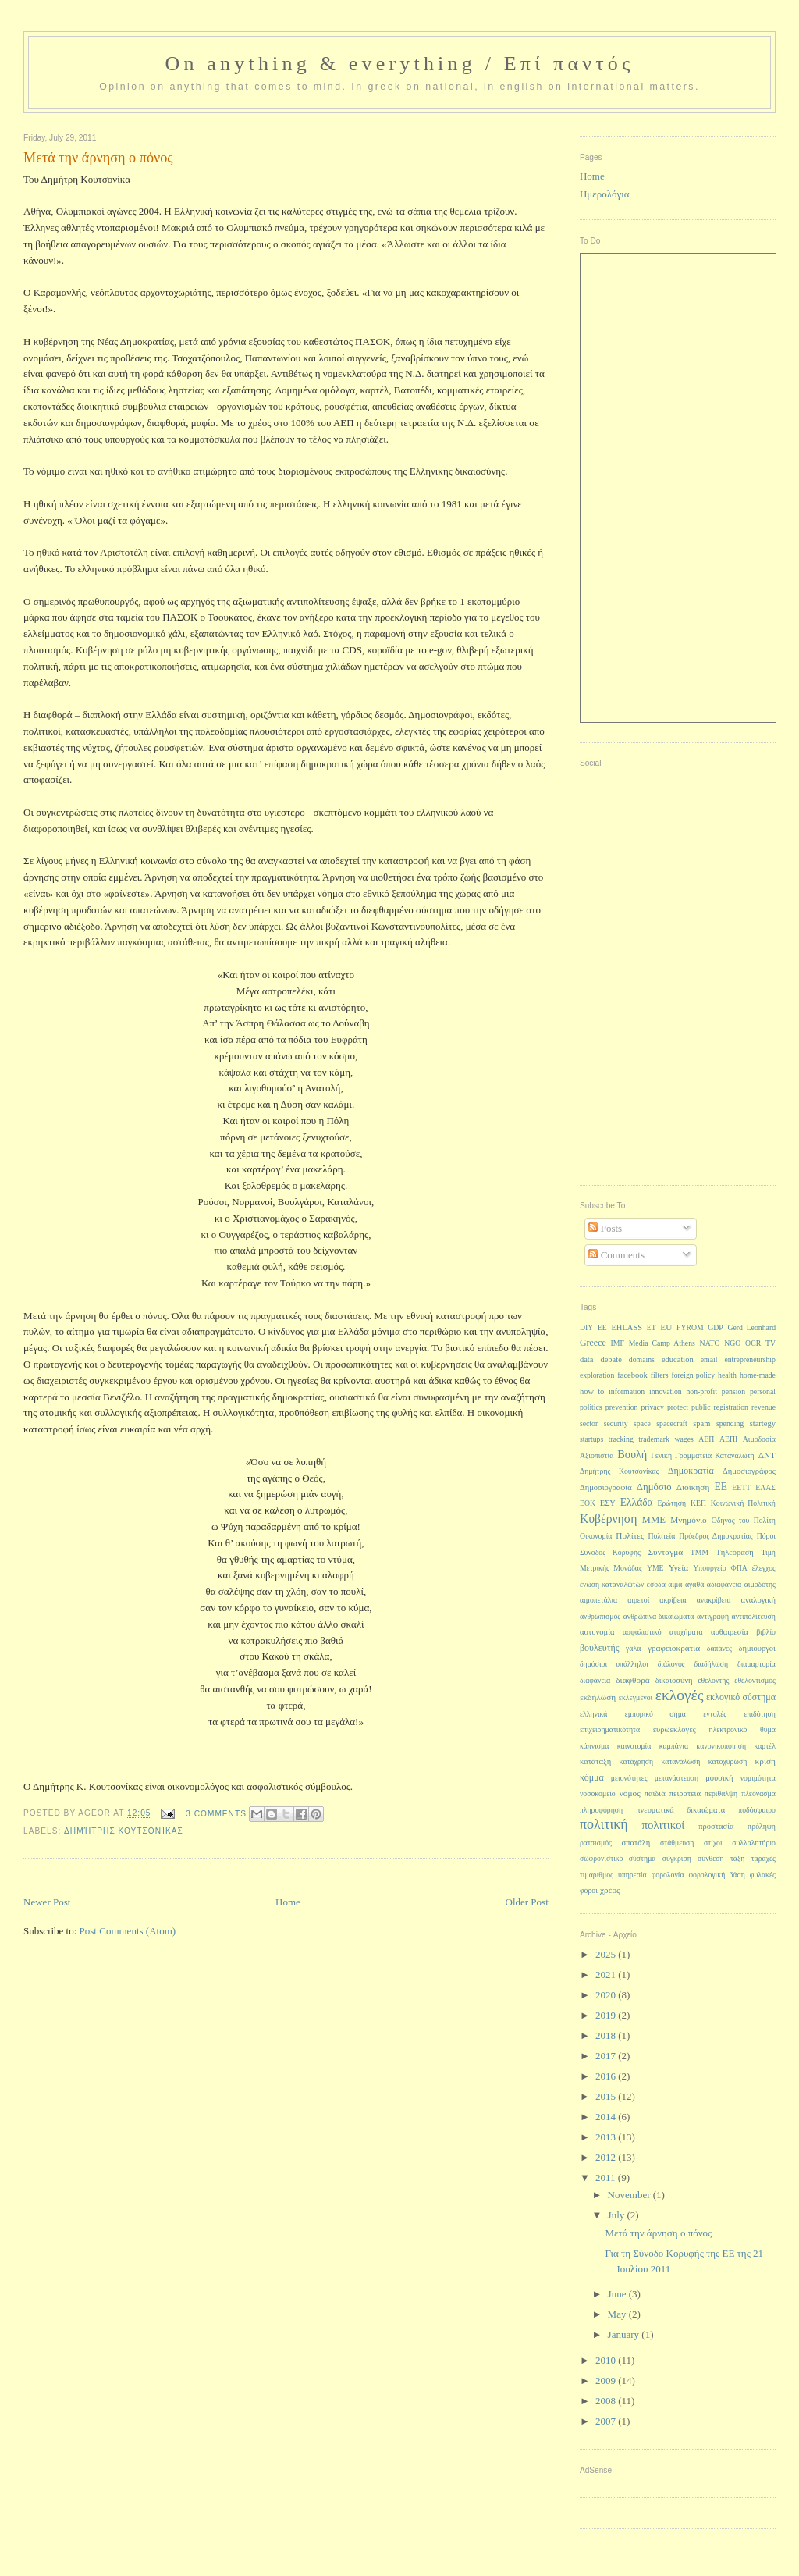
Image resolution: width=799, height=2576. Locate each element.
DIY (586, 1327)
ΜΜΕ (654, 1519)
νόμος (630, 1793)
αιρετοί (638, 1600)
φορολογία (668, 1874)
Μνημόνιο (688, 1520)
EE (602, 1327)
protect (677, 1407)
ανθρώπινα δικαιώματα (658, 1616)
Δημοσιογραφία (606, 1487)
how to (592, 1391)
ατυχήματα (686, 1632)
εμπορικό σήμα (655, 1714)
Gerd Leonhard (751, 1327)
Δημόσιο (654, 1487)
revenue (763, 1407)
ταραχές (763, 1858)
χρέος (610, 1890)
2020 (606, 1995)
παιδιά (655, 1793)
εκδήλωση (598, 1697)
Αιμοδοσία (759, 1439)
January (625, 2334)
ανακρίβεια (714, 1600)
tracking (621, 1439)
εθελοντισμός (755, 1680)
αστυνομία (597, 1632)
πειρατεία (685, 1793)
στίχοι (713, 1842)
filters (660, 1375)
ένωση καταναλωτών (612, 1584)
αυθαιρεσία (729, 1632)
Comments (616, 1255)
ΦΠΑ (739, 1568)
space (642, 1423)
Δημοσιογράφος (749, 1471)
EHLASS (626, 1327)
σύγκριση (676, 1858)
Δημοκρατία (691, 1470)
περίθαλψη (721, 1793)
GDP (715, 1327)
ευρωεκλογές (674, 1729)
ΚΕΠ (698, 1503)
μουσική (719, 1778)
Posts (605, 1228)
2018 (606, 2035)
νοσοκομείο (598, 1793)
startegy (763, 1423)
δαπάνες (719, 1648)
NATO (710, 1343)
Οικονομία (596, 1536)
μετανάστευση (676, 1778)
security (616, 1423)
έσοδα (656, 1584)
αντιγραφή (713, 1616)
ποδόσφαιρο (757, 1810)
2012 (606, 2157)
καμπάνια (673, 1746)
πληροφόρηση (601, 1810)
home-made (758, 1375)
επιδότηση (759, 1714)
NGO (732, 1343)
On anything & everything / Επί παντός (399, 63)
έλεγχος (764, 1568)
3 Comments (216, 1813)
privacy (652, 1407)
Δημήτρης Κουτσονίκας (123, 1831)
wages (683, 1439)
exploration (597, 1375)
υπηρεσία (632, 1874)
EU (666, 1327)
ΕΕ (721, 1487)
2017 (606, 2056)
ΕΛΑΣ (765, 1487)
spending (730, 1423)
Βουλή (632, 1454)
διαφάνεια (595, 1680)
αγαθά (694, 1584)
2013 (606, 2137)
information (627, 1391)
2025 (606, 1954)
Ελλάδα (636, 1502)
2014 (606, 2116)
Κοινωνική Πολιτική (743, 1503)
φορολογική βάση (716, 1874)
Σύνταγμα (666, 1552)
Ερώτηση (672, 1503)
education (678, 1359)
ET (651, 1327)
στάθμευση (677, 1842)
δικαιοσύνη (674, 1680)
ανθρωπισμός (600, 1616)
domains (642, 1359)
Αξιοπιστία (596, 1455)
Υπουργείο (709, 1568)
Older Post (527, 1902)
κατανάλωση (680, 1761)
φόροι (589, 1890)
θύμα (768, 1729)
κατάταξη (595, 1761)
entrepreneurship (750, 1359)
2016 (606, 2076)
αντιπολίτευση (754, 1616)
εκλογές (679, 1695)
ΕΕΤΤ (741, 1487)
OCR (753, 1343)
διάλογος (671, 1664)
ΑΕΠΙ (728, 1439)
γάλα (633, 1648)
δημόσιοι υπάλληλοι (614, 1664)
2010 (606, 2360)
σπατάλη (636, 1842)
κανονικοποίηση (721, 1746)
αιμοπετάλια (598, 1600)
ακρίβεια (672, 1600)
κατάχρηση (637, 1761)
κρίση (765, 1761)
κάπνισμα (594, 1746)
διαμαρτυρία (756, 1664)
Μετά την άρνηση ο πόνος (658, 2233)
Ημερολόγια (605, 194)
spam (701, 1423)
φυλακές (763, 1874)
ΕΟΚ (587, 1503)
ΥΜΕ (655, 1568)
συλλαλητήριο (754, 1842)
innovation (665, 1391)
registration (731, 1407)
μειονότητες (629, 1778)
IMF (617, 1343)
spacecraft (671, 1423)
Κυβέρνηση (608, 1518)
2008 (606, 2401)
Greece (593, 1342)
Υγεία (679, 1567)
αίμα (675, 1584)
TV (770, 1343)
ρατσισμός (596, 1842)
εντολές (714, 1714)
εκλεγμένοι (635, 1697)
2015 (606, 2096)
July (617, 2215)
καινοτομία (634, 1746)
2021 (606, 1974)
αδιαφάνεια (724, 1584)
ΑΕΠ (706, 1439)
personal (763, 1391)
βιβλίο (766, 1632)
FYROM (690, 1327)
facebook (632, 1375)
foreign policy (693, 1375)
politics (591, 1407)
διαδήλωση (711, 1664)
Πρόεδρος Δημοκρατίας (716, 1536)
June (618, 2294)
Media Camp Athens (662, 1343)
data (587, 1359)
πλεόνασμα (758, 1793)
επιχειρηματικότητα (610, 1729)
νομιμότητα (758, 1778)
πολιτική (604, 1824)
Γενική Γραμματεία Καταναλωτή (702, 1455)
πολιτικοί (663, 1825)
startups (591, 1439)
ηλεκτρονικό (727, 1729)
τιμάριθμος (596, 1874)
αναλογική (758, 1600)
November (630, 2195)
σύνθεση (711, 1858)
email (709, 1359)
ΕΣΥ (608, 1503)
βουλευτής (600, 1647)
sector (589, 1423)
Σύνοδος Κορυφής (610, 1552)
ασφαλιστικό (642, 1632)
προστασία (715, 1826)
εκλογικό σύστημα (741, 1697)
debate (610, 1359)
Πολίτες (630, 1535)
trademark (653, 1439)
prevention (621, 1407)
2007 (606, 2421)
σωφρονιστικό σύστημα (618, 1858)
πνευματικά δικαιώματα (680, 1810)
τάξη (737, 1858)
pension (733, 1391)
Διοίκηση (693, 1487)
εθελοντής (714, 1680)
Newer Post (46, 1902)
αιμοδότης (760, 1584)
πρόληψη (762, 1826)
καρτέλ (765, 1746)
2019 (606, 2015)
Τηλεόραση (735, 1552)
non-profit (701, 1391)
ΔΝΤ (767, 1455)
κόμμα (592, 1777)
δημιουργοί (757, 1648)
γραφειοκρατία (674, 1648)
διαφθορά (632, 1680)
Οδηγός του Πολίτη (744, 1520)
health (727, 1375)
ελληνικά (594, 1714)
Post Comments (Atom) (128, 1931)
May (618, 2314)
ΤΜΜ (699, 1552)
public (700, 1407)
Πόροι (766, 1536)
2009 (606, 2380)
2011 (606, 2177)
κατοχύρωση (728, 1761)
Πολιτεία (661, 1536)
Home (287, 1902)
